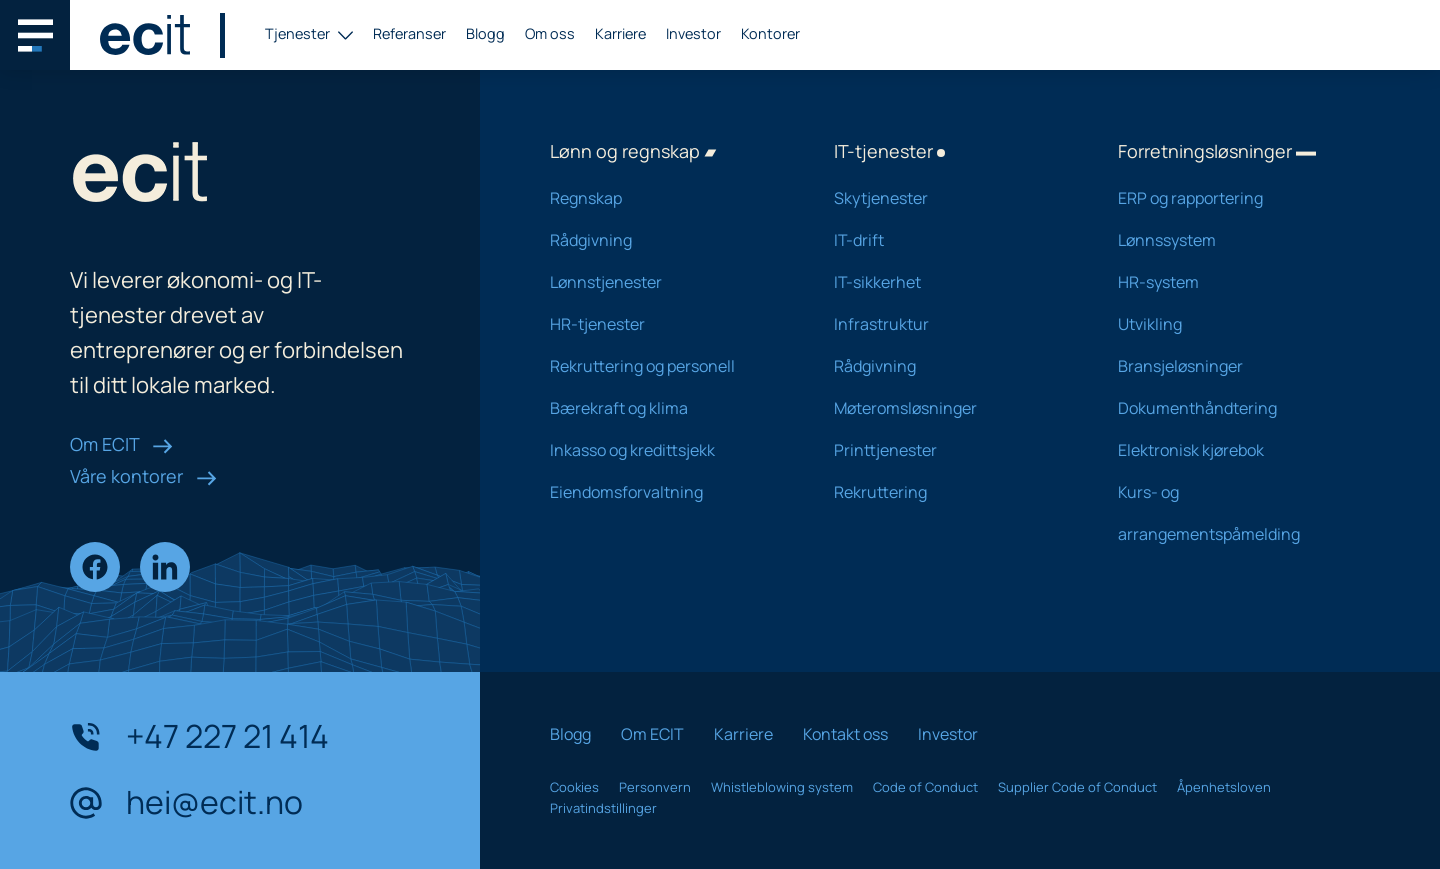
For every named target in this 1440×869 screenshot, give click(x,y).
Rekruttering (950, 492)
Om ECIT (121, 444)
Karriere (620, 33)
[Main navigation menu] (35, 35)
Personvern (655, 787)
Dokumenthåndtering (1234, 408)
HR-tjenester (666, 324)
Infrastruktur (950, 324)
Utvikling (1234, 324)
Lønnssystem (1234, 240)
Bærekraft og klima (666, 408)
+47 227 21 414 (199, 737)
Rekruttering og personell (666, 366)
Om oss (550, 33)
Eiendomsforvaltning (666, 492)
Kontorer (770, 33)
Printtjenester (950, 450)
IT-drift (950, 240)
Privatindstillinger (603, 808)
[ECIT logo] (145, 35)
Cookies (574, 787)
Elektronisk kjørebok (1234, 450)
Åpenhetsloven (1224, 787)
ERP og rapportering (1234, 198)
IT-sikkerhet (950, 282)
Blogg (485, 33)
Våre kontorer (143, 476)
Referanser (409, 33)
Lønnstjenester (666, 282)
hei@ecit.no (186, 803)
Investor (693, 33)
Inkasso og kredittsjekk (666, 450)
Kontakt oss (845, 734)
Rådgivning (666, 240)
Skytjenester (950, 198)
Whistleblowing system (782, 787)
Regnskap (666, 198)
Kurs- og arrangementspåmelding (1234, 513)
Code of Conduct (925, 787)
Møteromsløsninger (950, 408)
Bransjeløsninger (1234, 366)
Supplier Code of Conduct (1077, 787)
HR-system (1234, 282)
